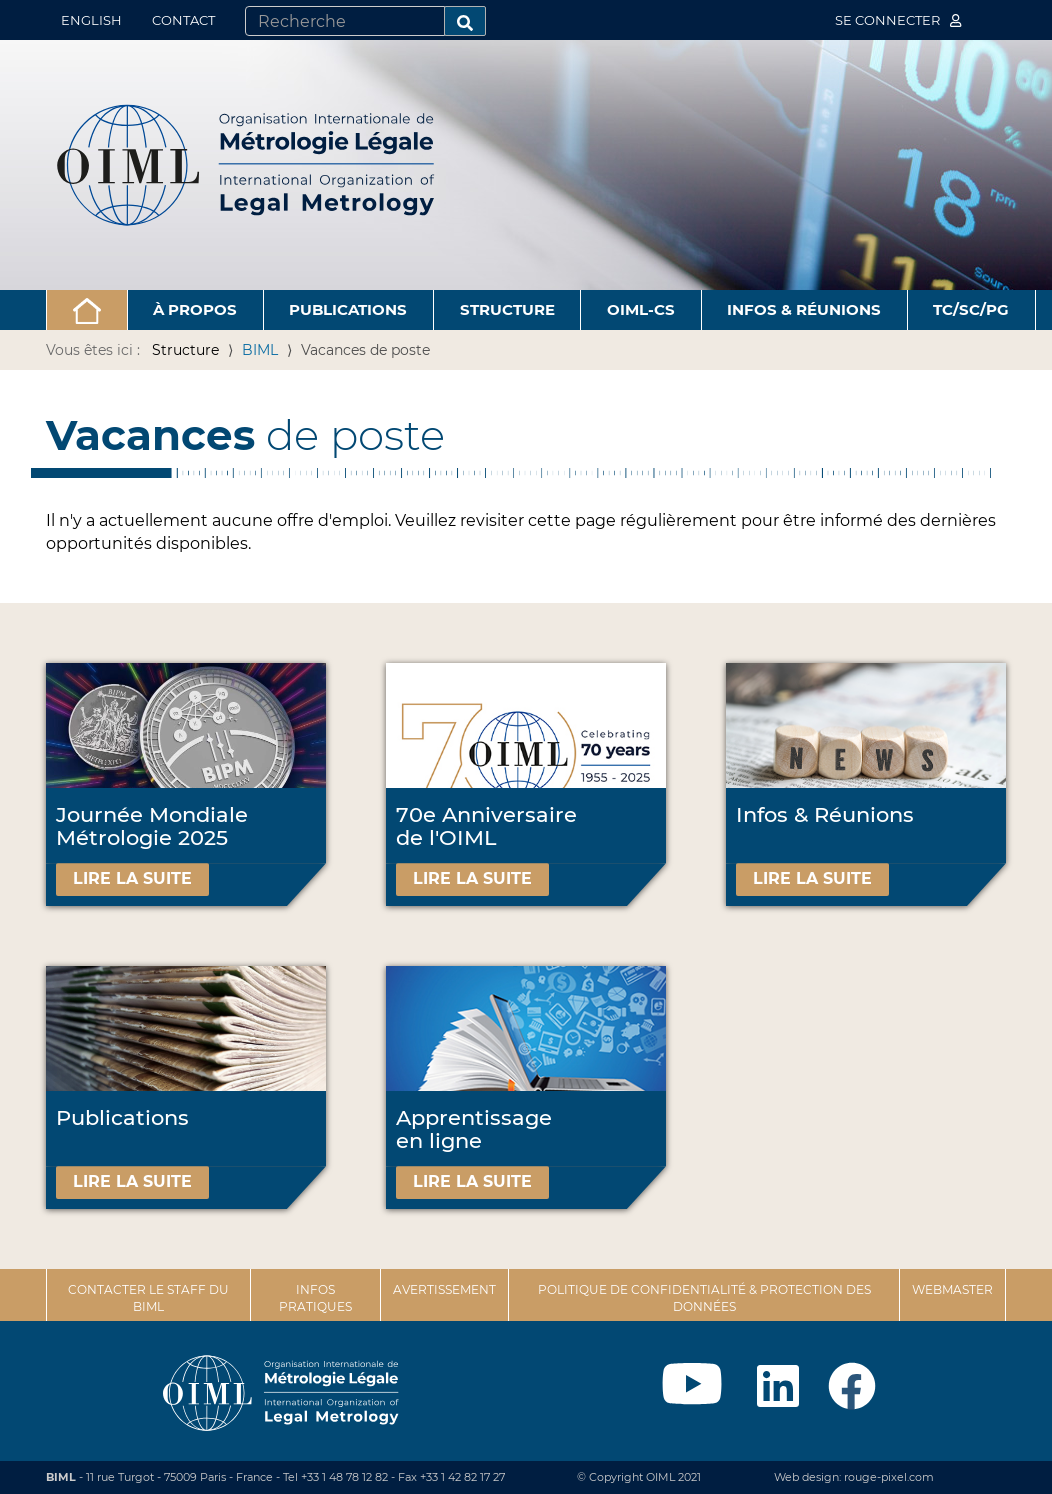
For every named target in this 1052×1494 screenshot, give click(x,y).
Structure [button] (507, 309)
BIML (260, 350)
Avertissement (444, 1289)
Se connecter (898, 20)
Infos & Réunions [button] (804, 309)
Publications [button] (348, 309)
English (91, 20)
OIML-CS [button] (641, 309)
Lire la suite (132, 878)
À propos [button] (195, 309)
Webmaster (952, 1289)
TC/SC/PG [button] (971, 309)
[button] (87, 310)
